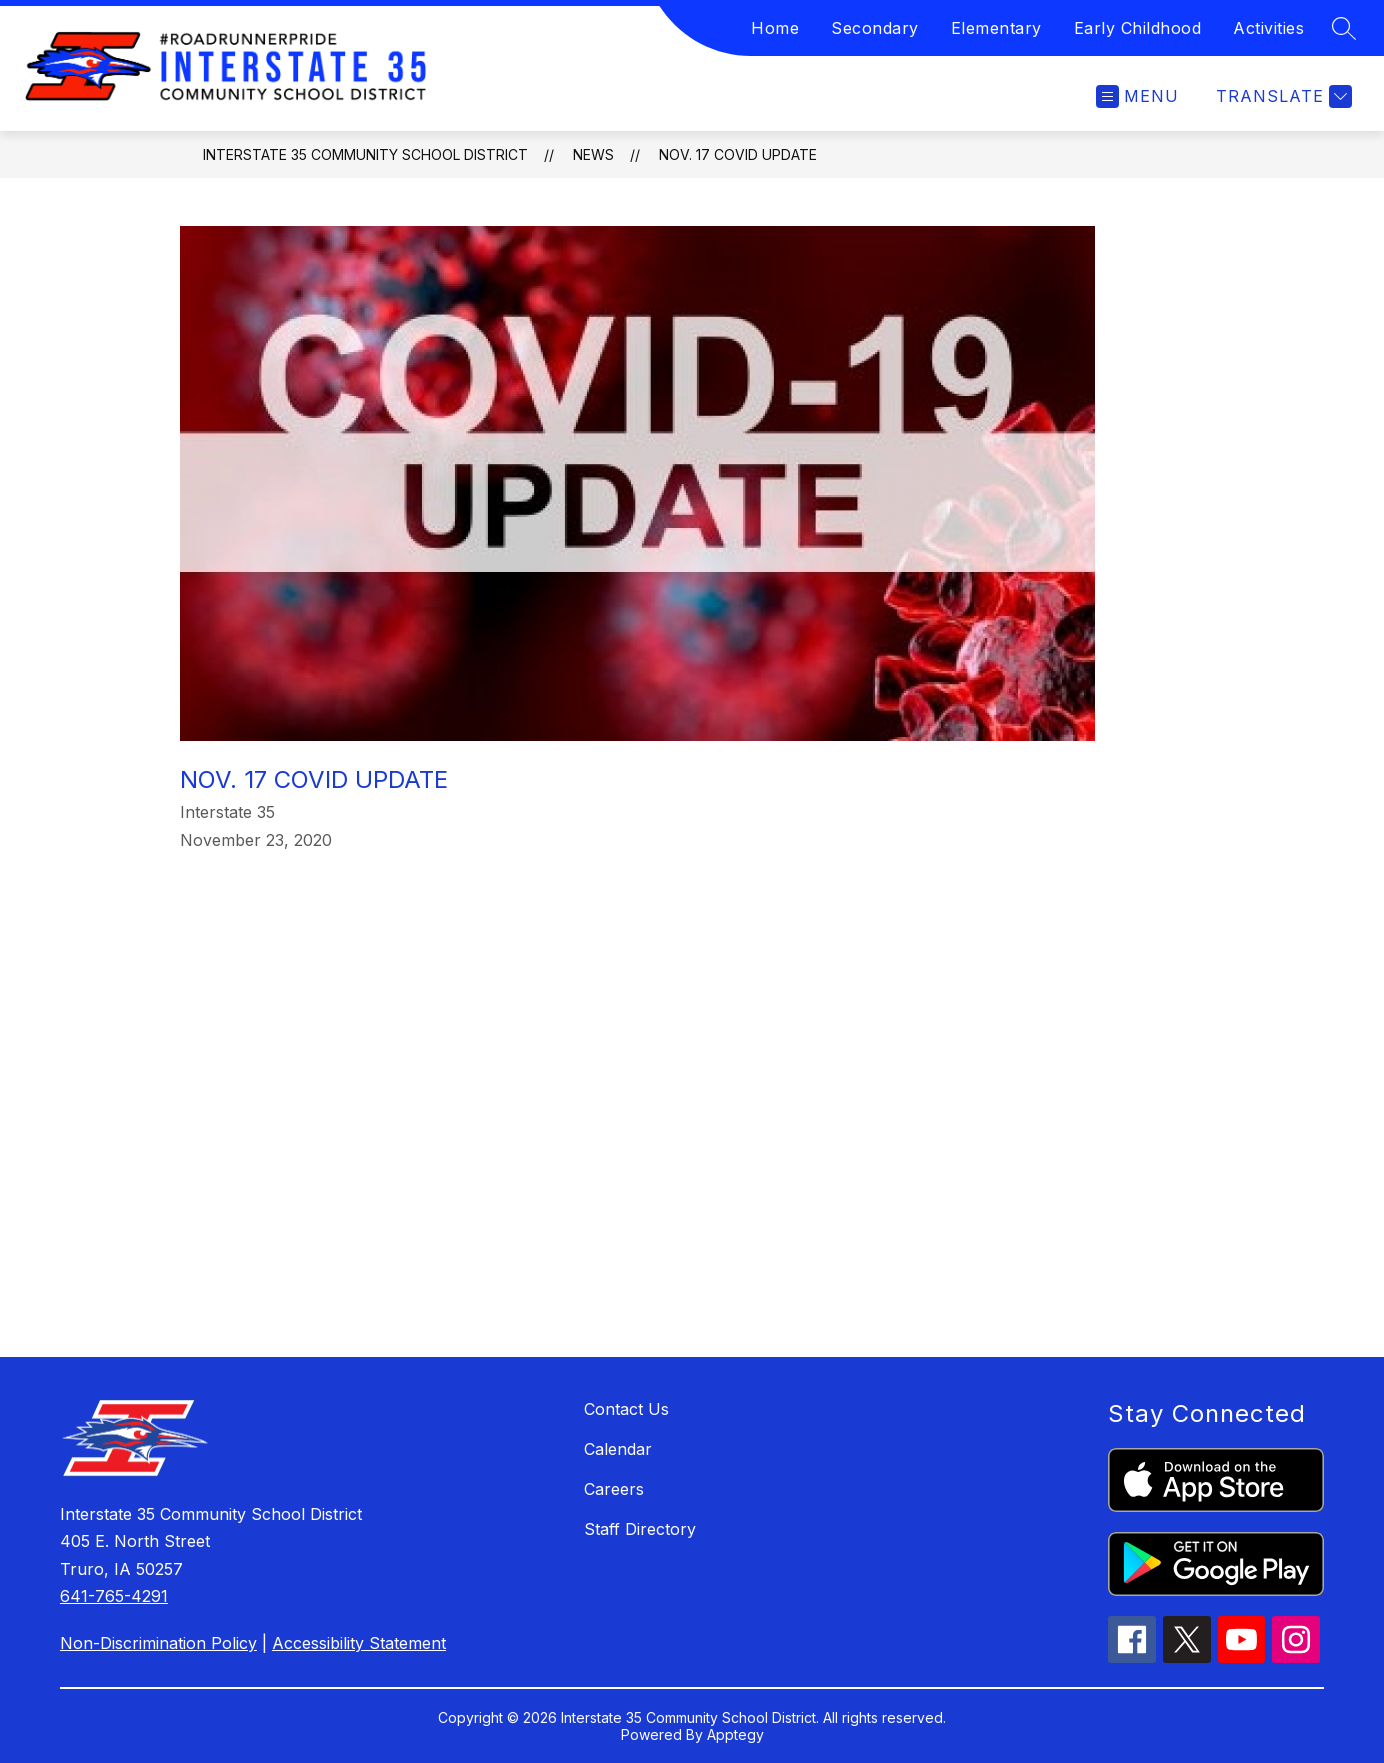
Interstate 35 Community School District (365, 154)
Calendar (618, 1449)
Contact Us (626, 1409)
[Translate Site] (1281, 96)
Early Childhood (1138, 28)
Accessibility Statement (359, 1643)
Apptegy (735, 1734)
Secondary (875, 28)
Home (775, 28)
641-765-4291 (114, 1596)
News (593, 154)
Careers (614, 1489)
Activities (1268, 28)
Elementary (996, 28)
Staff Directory (640, 1529)
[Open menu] (1137, 96)
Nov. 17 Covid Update (738, 154)
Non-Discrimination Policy (158, 1643)
